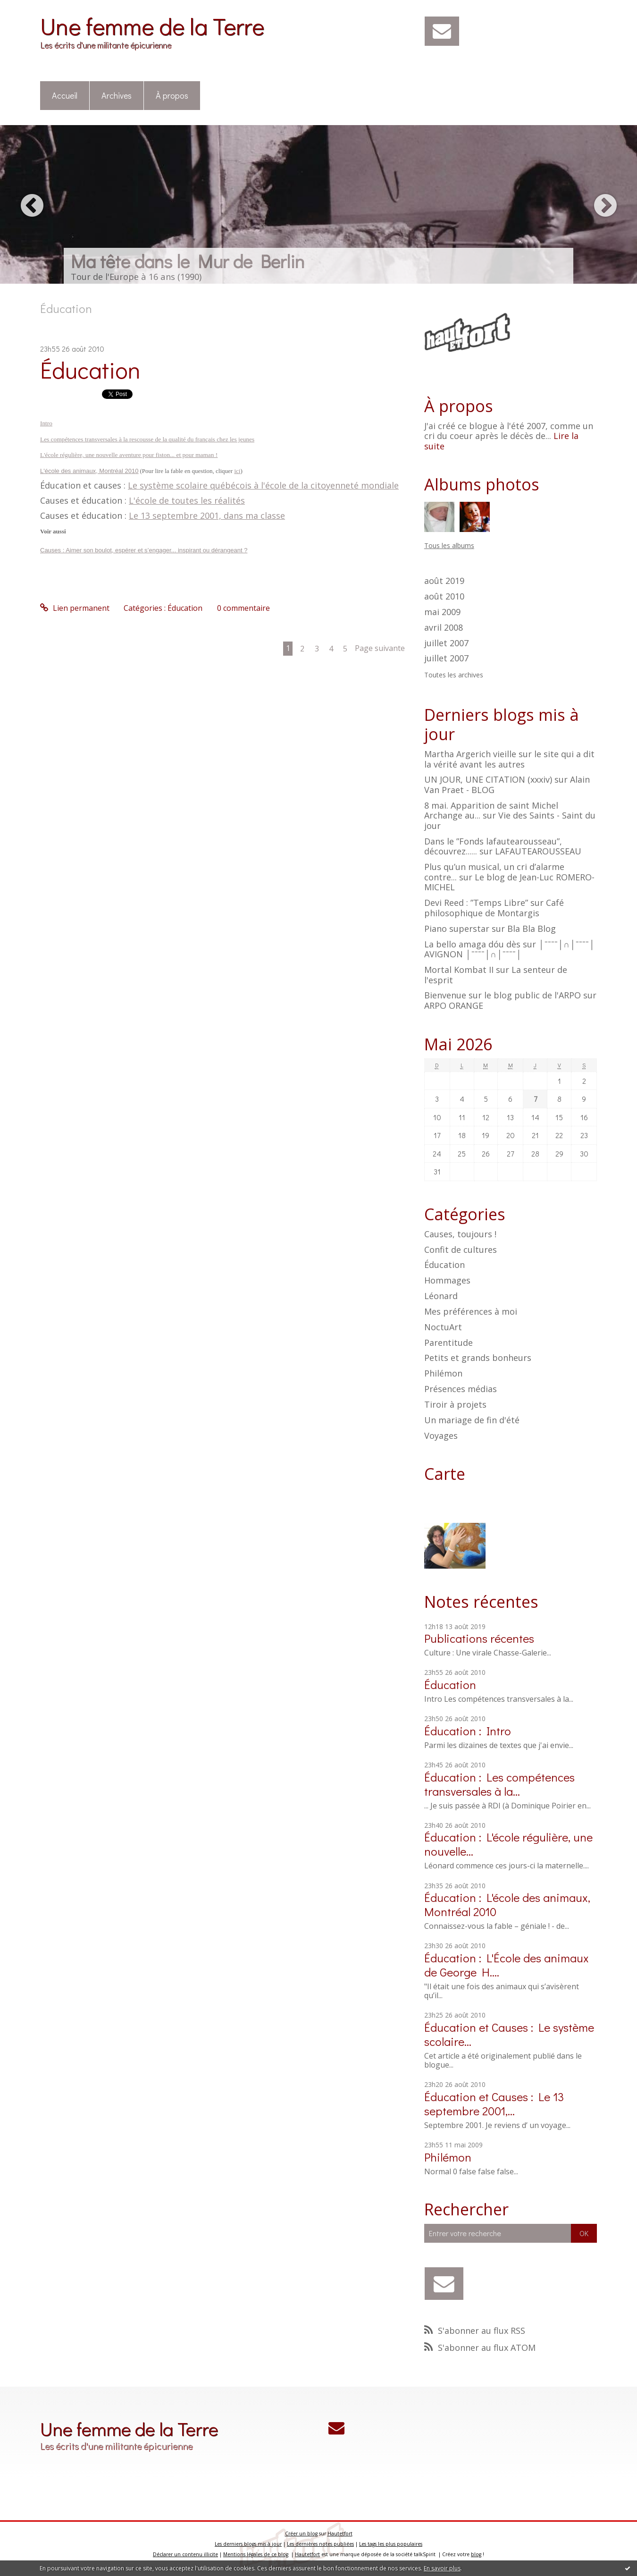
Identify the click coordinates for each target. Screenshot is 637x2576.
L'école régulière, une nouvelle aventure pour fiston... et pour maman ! (129, 454)
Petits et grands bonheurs (477, 1357)
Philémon (443, 1373)
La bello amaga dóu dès (472, 944)
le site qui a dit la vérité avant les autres (509, 759)
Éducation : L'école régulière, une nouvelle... (508, 1844)
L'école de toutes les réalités (187, 500)
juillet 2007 (446, 643)
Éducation (90, 369)
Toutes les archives (453, 675)
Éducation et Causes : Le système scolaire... (509, 2034)
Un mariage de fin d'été (472, 1420)
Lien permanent (74, 608)
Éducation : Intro (467, 1731)
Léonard (441, 1295)
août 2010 (444, 596)
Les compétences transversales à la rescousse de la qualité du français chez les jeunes (147, 439)
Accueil (64, 95)
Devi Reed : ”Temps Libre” (476, 902)
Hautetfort (339, 2533)
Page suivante (380, 648)
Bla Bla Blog (531, 928)
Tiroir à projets (455, 1404)
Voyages (441, 1435)
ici (237, 470)
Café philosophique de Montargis (494, 908)
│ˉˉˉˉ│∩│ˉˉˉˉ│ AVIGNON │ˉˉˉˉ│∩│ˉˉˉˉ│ (509, 949)
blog (476, 2554)
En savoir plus (442, 2568)
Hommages (447, 1280)
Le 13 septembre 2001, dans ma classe (207, 515)
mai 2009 (442, 612)
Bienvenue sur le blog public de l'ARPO (502, 995)
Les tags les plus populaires (390, 2544)
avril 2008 (443, 628)
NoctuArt (443, 1327)
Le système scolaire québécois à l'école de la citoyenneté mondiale (263, 485)
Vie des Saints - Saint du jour (509, 820)
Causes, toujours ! (460, 1234)
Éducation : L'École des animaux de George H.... (506, 1965)
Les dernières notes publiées (320, 2544)
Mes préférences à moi (470, 1311)
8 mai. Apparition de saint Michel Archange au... (491, 810)
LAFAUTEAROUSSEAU (538, 851)
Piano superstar (456, 928)
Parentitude (448, 1342)
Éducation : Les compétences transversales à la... (499, 1784)
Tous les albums (449, 545)
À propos (172, 95)
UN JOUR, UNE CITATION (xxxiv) (488, 779)
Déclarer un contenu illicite (185, 2554)
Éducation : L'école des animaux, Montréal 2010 (507, 1904)
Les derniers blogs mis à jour (248, 2544)
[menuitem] (65, 96)
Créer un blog (301, 2533)
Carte (444, 1474)
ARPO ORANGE (453, 1005)
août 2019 (444, 581)
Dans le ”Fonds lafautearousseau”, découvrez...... (493, 846)
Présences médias (460, 1388)
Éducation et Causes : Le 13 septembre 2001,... (494, 2104)
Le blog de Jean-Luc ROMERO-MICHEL (509, 882)
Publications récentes (479, 1638)
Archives (116, 95)
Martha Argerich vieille (470, 754)
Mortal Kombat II (459, 969)
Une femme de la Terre (152, 25)
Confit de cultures (460, 1249)
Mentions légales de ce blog (255, 2554)
